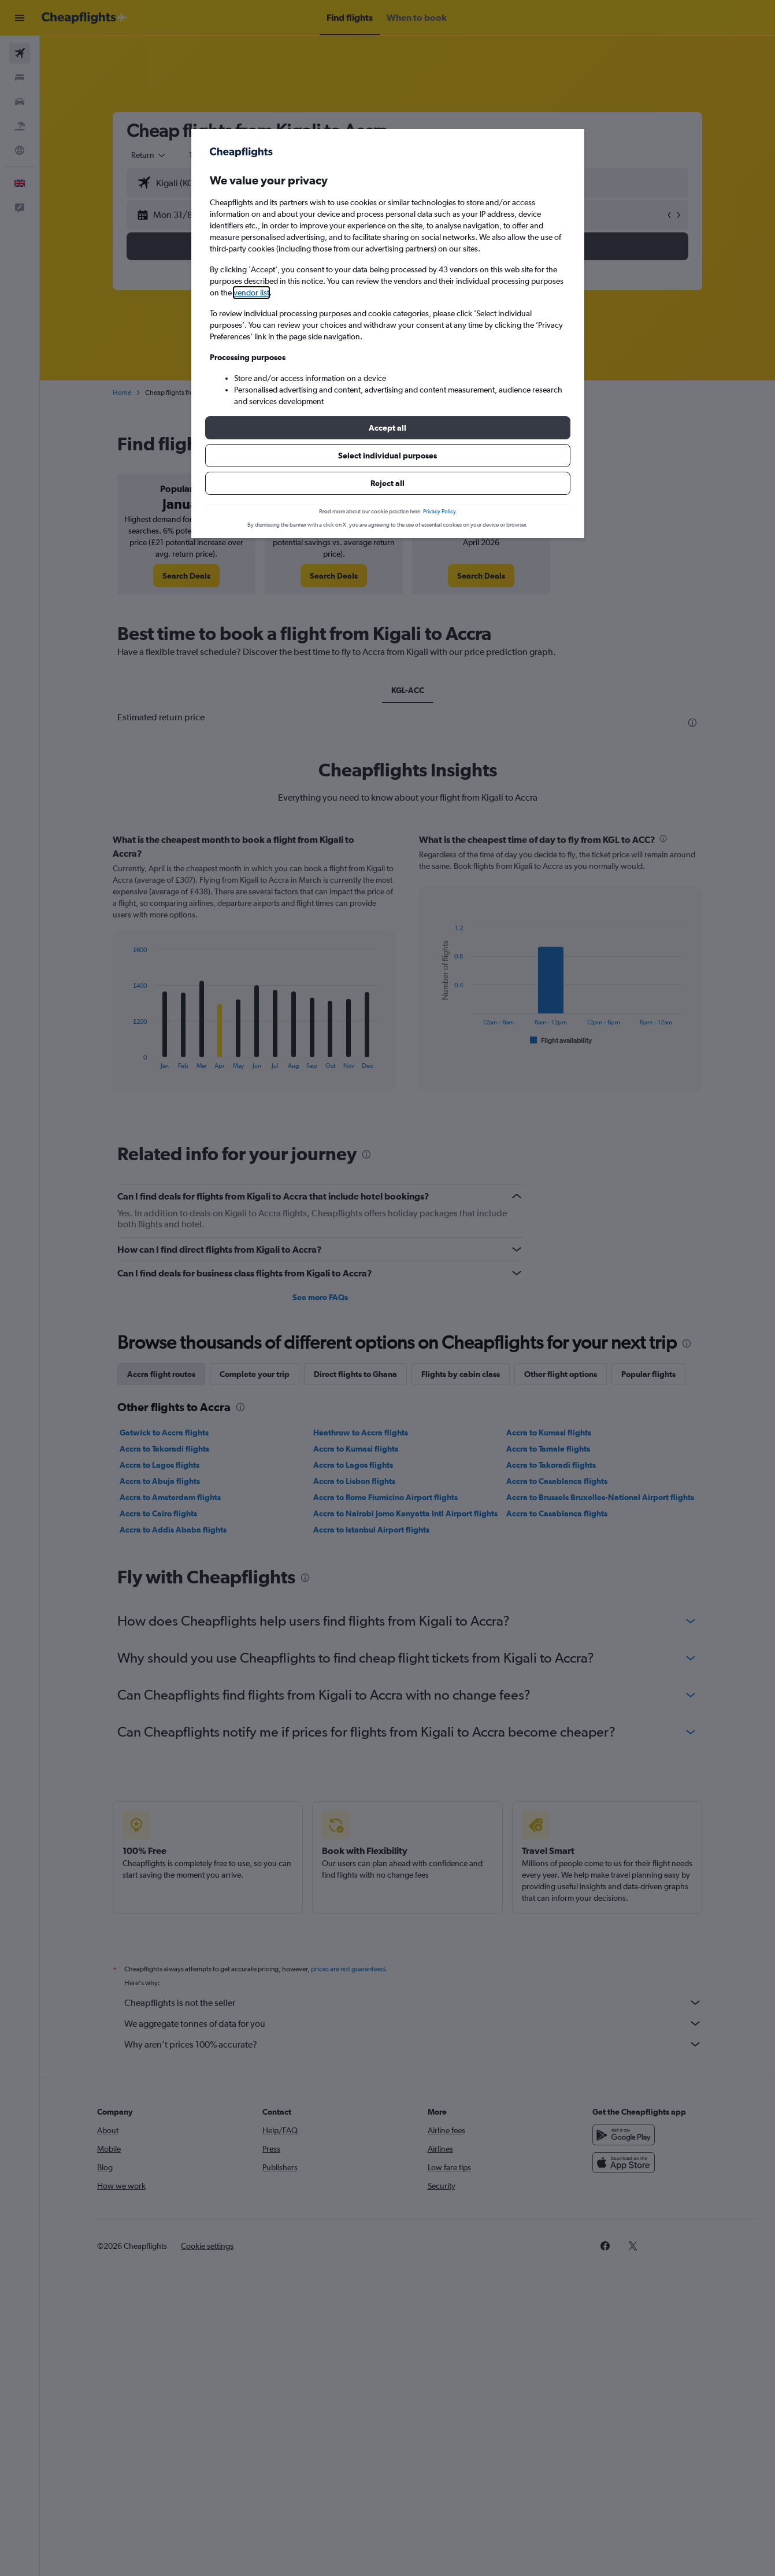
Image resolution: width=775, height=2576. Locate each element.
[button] (387, 427)
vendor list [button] (251, 292)
